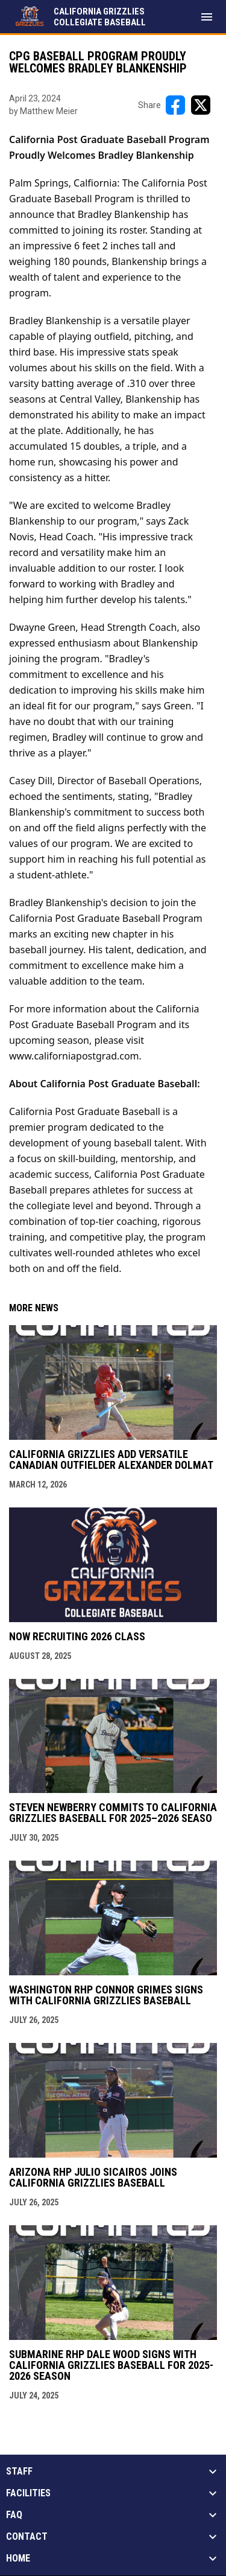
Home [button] (18, 2558)
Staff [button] (19, 2471)
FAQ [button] (14, 2515)
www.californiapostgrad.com (74, 1056)
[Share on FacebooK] (175, 105)
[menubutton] (206, 17)
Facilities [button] (28, 2493)
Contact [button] (27, 2537)
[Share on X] (200, 105)
